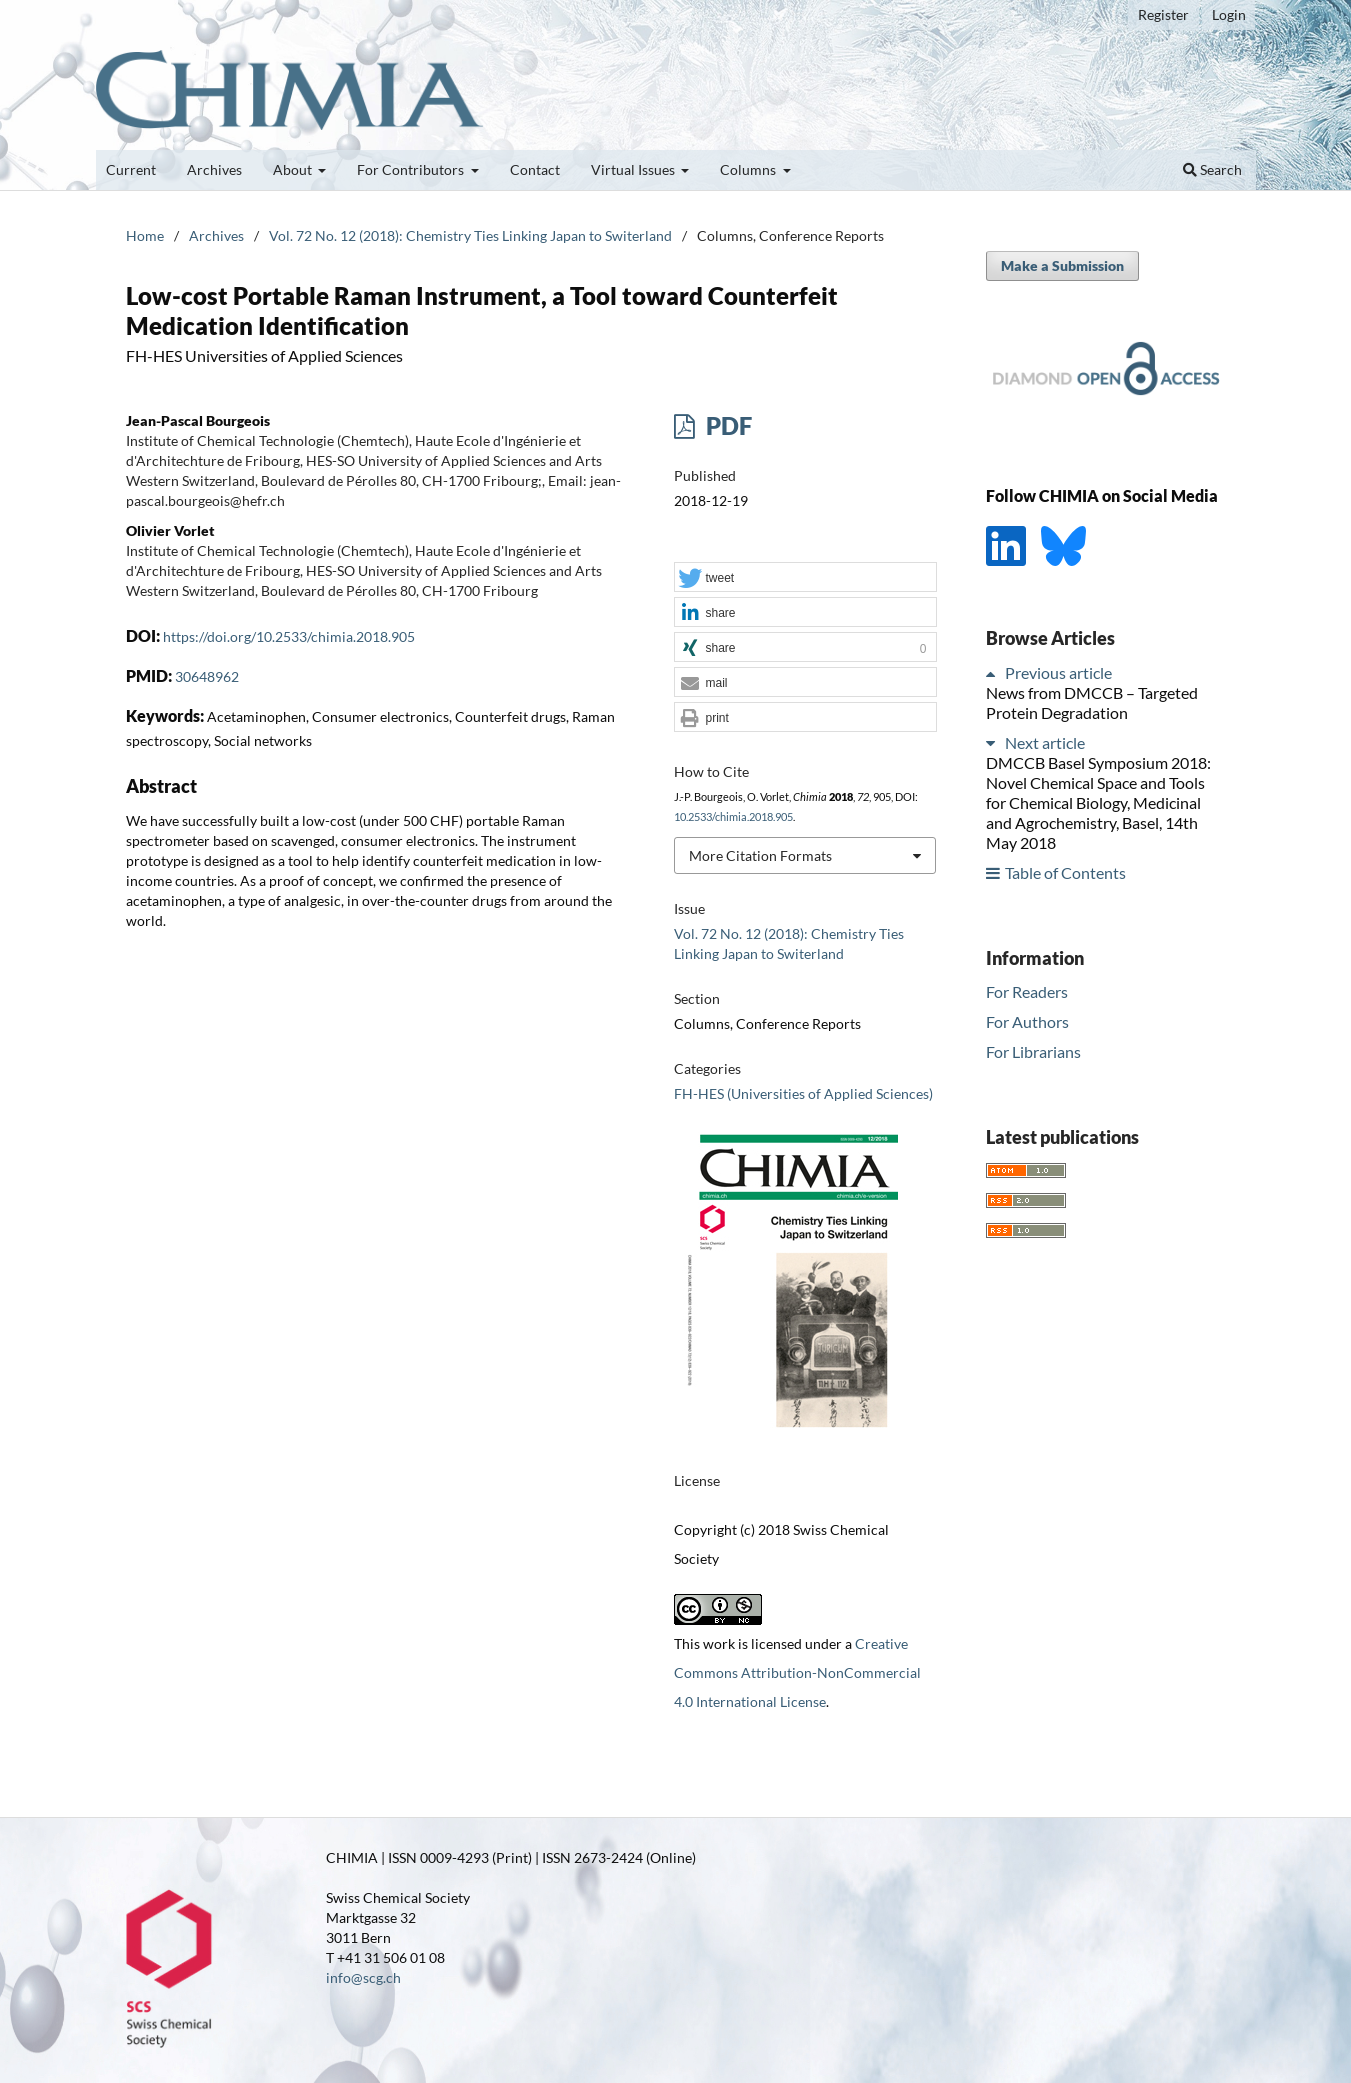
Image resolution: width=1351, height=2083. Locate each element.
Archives (214, 169)
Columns (749, 169)
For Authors (1027, 1021)
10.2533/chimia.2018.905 (733, 817)
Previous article (1058, 672)
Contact (535, 169)
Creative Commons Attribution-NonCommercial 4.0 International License (797, 1672)
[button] (805, 578)
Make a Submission (1062, 265)
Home (145, 235)
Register (1163, 14)
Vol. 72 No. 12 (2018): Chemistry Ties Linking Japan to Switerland (470, 235)
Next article (1045, 742)
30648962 (207, 676)
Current (131, 169)
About (294, 169)
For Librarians (1033, 1051)
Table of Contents (1065, 872)
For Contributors (412, 169)
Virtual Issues (634, 169)
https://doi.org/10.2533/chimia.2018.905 (289, 636)
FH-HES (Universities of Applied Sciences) (803, 1093)
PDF (726, 425)
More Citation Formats (760, 855)
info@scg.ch (363, 1977)
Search (1212, 169)
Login (1229, 14)
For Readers (1027, 991)
